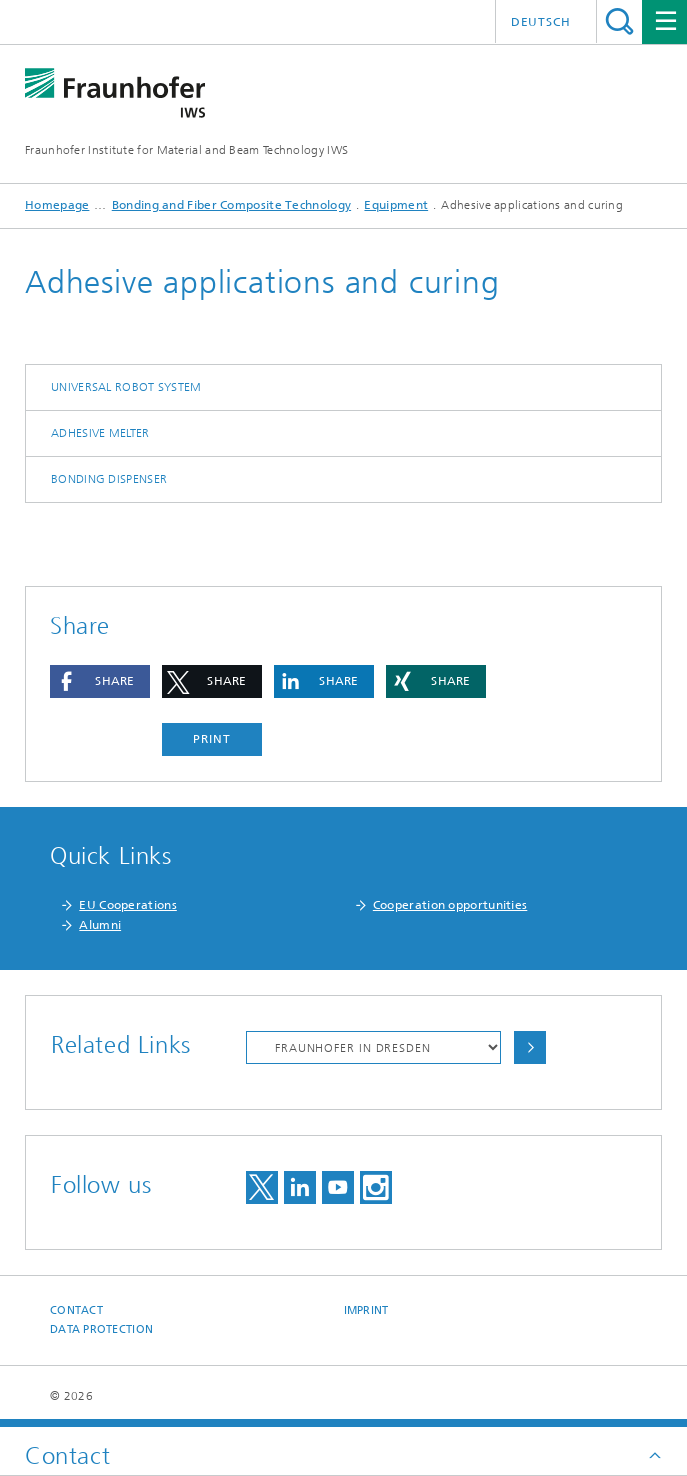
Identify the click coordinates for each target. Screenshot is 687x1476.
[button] (100, 681)
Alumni (100, 925)
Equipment (396, 205)
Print (212, 739)
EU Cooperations (128, 905)
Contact (76, 1310)
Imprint (366, 1310)
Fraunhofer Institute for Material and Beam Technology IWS (186, 150)
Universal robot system (126, 387)
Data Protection (101, 1329)
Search (619, 21)
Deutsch (541, 22)
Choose (530, 1047)
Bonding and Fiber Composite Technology (231, 205)
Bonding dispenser (109, 479)
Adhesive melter (100, 433)
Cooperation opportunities (450, 905)
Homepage (57, 205)
